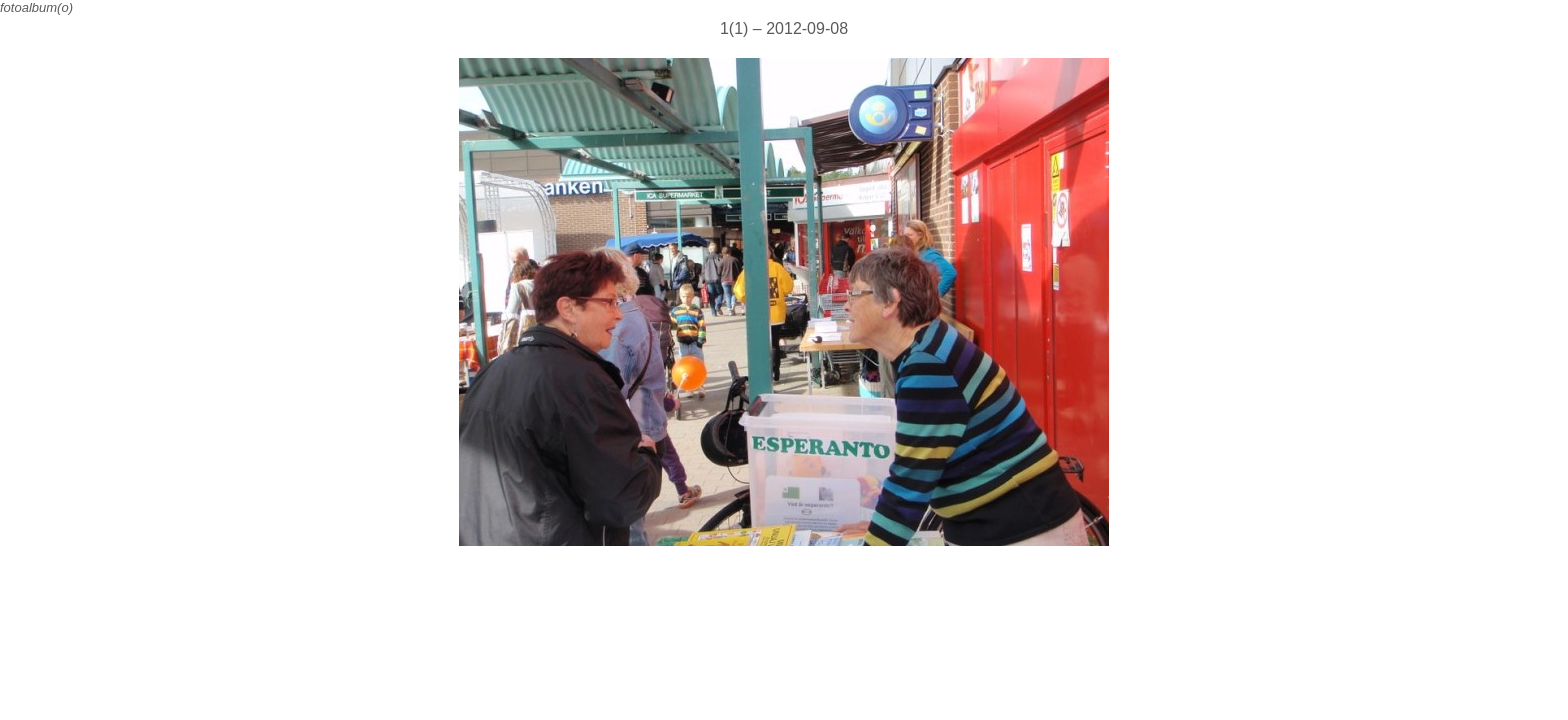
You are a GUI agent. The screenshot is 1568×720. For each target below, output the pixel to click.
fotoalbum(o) (36, 7)
